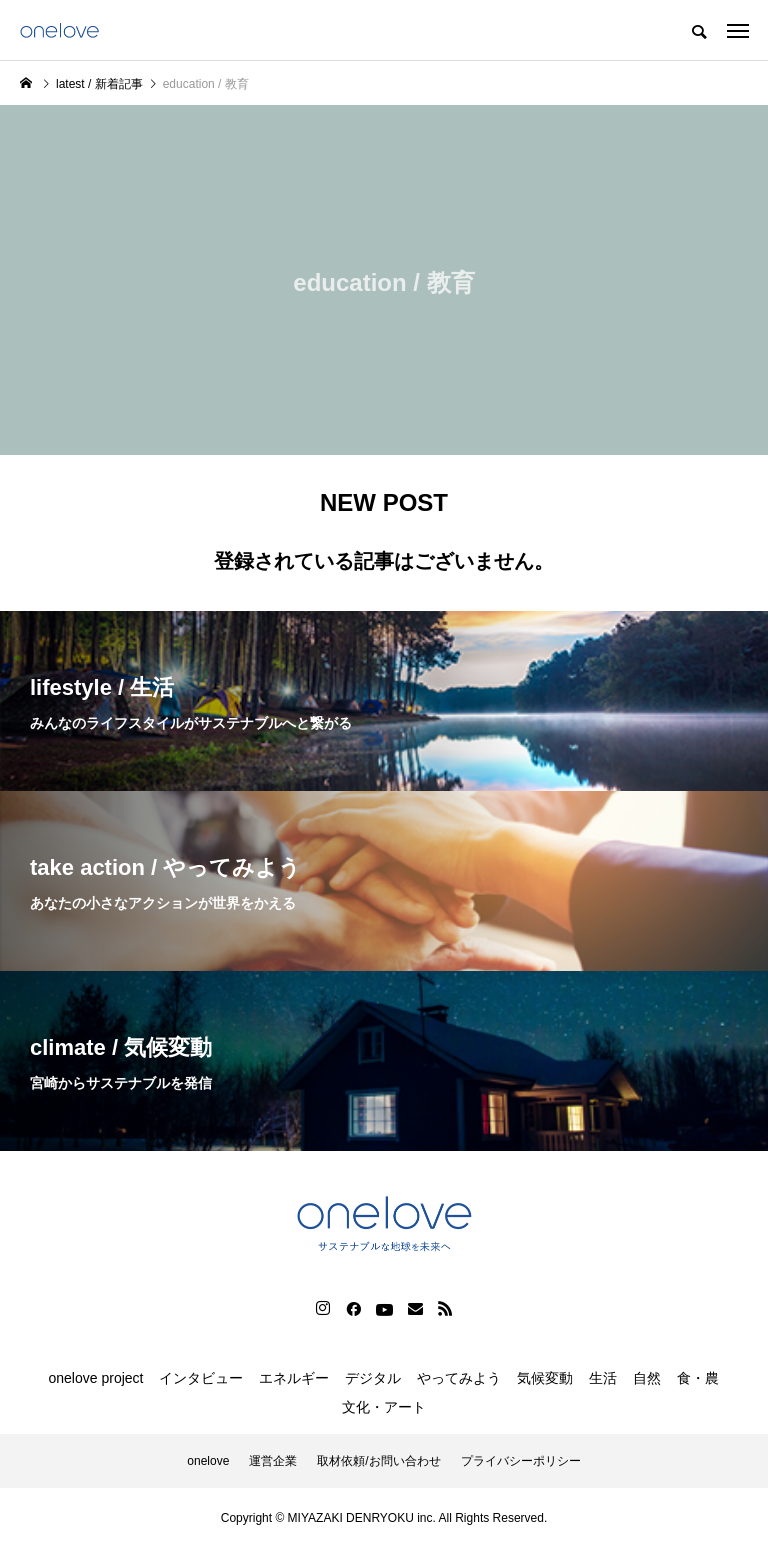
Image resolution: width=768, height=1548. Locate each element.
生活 (603, 1378)
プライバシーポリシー (521, 1461)
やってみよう (459, 1378)
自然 (647, 1378)
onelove (208, 1461)
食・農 (698, 1378)
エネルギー (294, 1378)
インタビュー (201, 1378)
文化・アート (384, 1407)
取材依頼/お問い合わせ (378, 1461)
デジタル (373, 1378)
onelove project (96, 1378)
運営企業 (273, 1461)
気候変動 (545, 1378)
